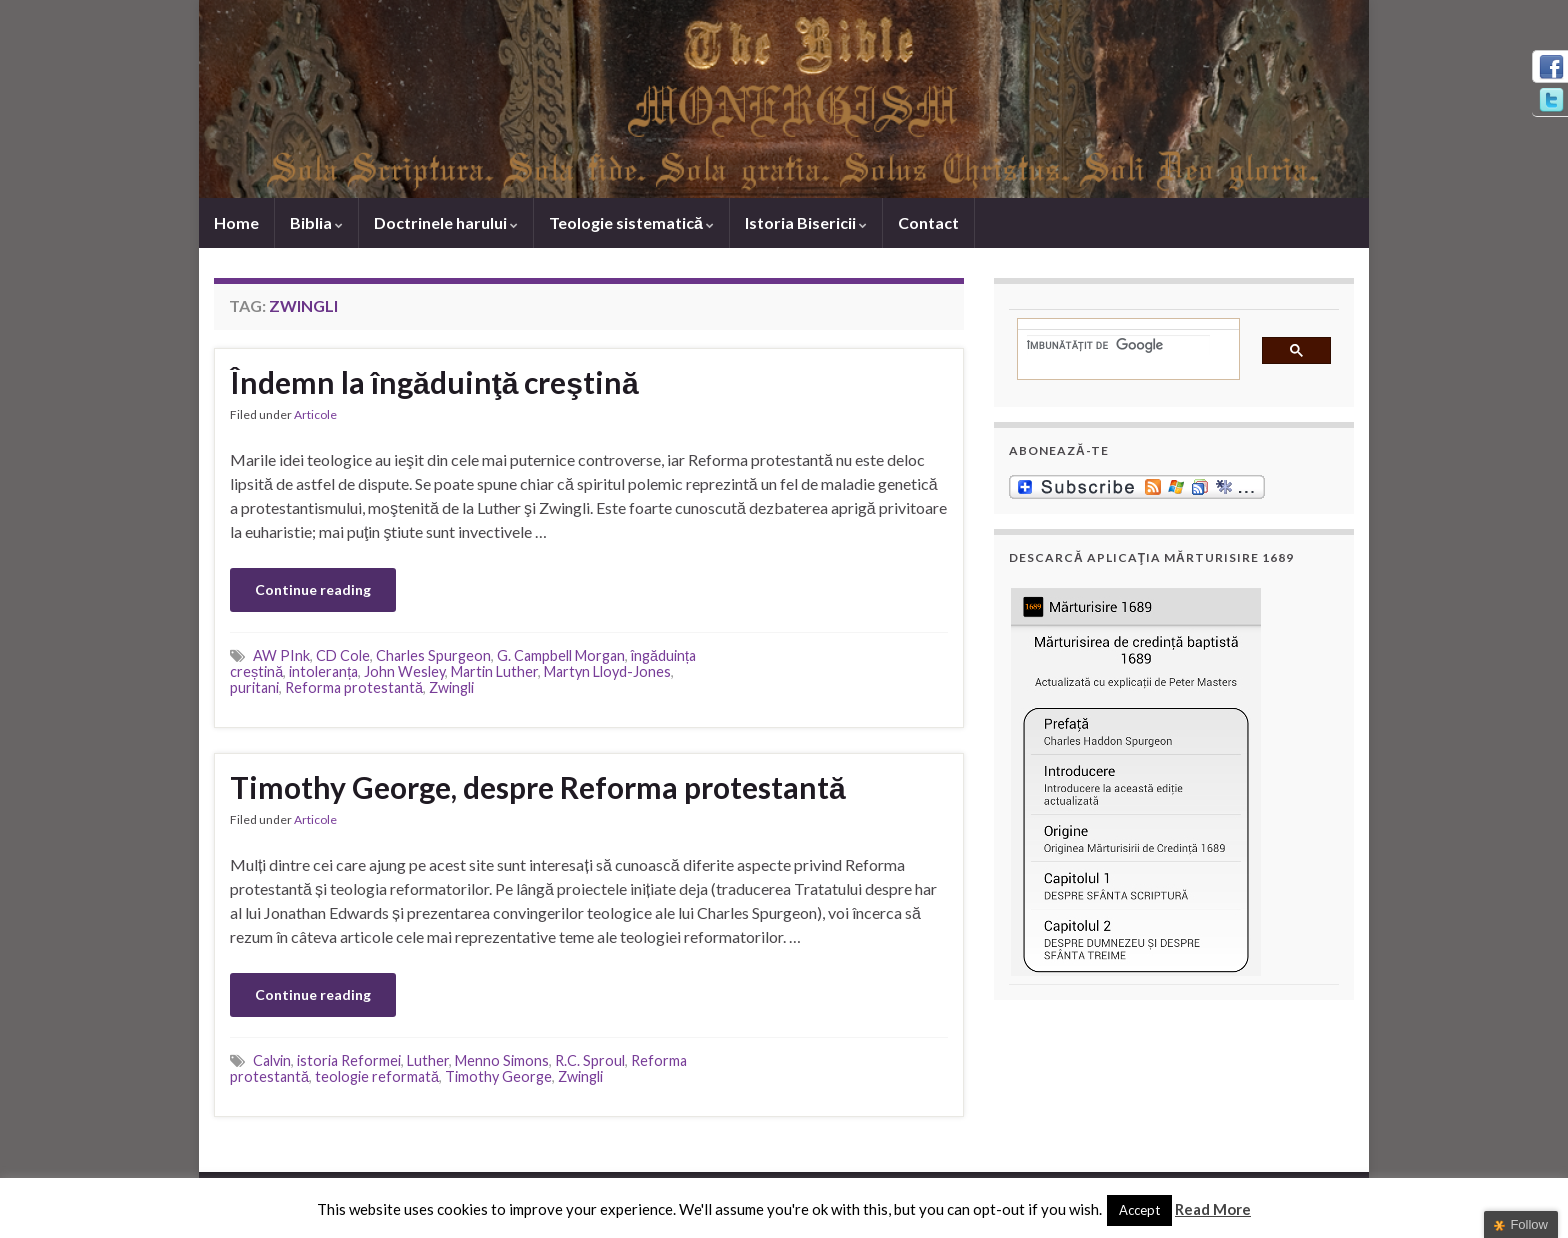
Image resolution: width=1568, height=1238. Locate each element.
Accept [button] (1139, 1210)
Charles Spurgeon (433, 655)
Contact (928, 222)
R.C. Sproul (590, 1060)
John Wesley (404, 671)
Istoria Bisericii (806, 222)
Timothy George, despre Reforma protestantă (538, 787)
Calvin (272, 1060)
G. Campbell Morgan (561, 655)
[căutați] (1118, 345)
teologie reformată (377, 1076)
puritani (254, 687)
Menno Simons (502, 1060)
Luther (428, 1060)
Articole (315, 414)
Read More (1213, 1209)
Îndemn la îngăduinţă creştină (434, 382)
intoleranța (323, 671)
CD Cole (343, 655)
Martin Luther (494, 671)
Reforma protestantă (354, 687)
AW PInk (281, 655)
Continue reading (313, 589)
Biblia (316, 222)
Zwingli (451, 687)
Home (236, 222)
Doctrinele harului (446, 222)
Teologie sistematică (631, 222)
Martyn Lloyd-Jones (607, 671)
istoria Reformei (349, 1060)
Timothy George (498, 1076)
